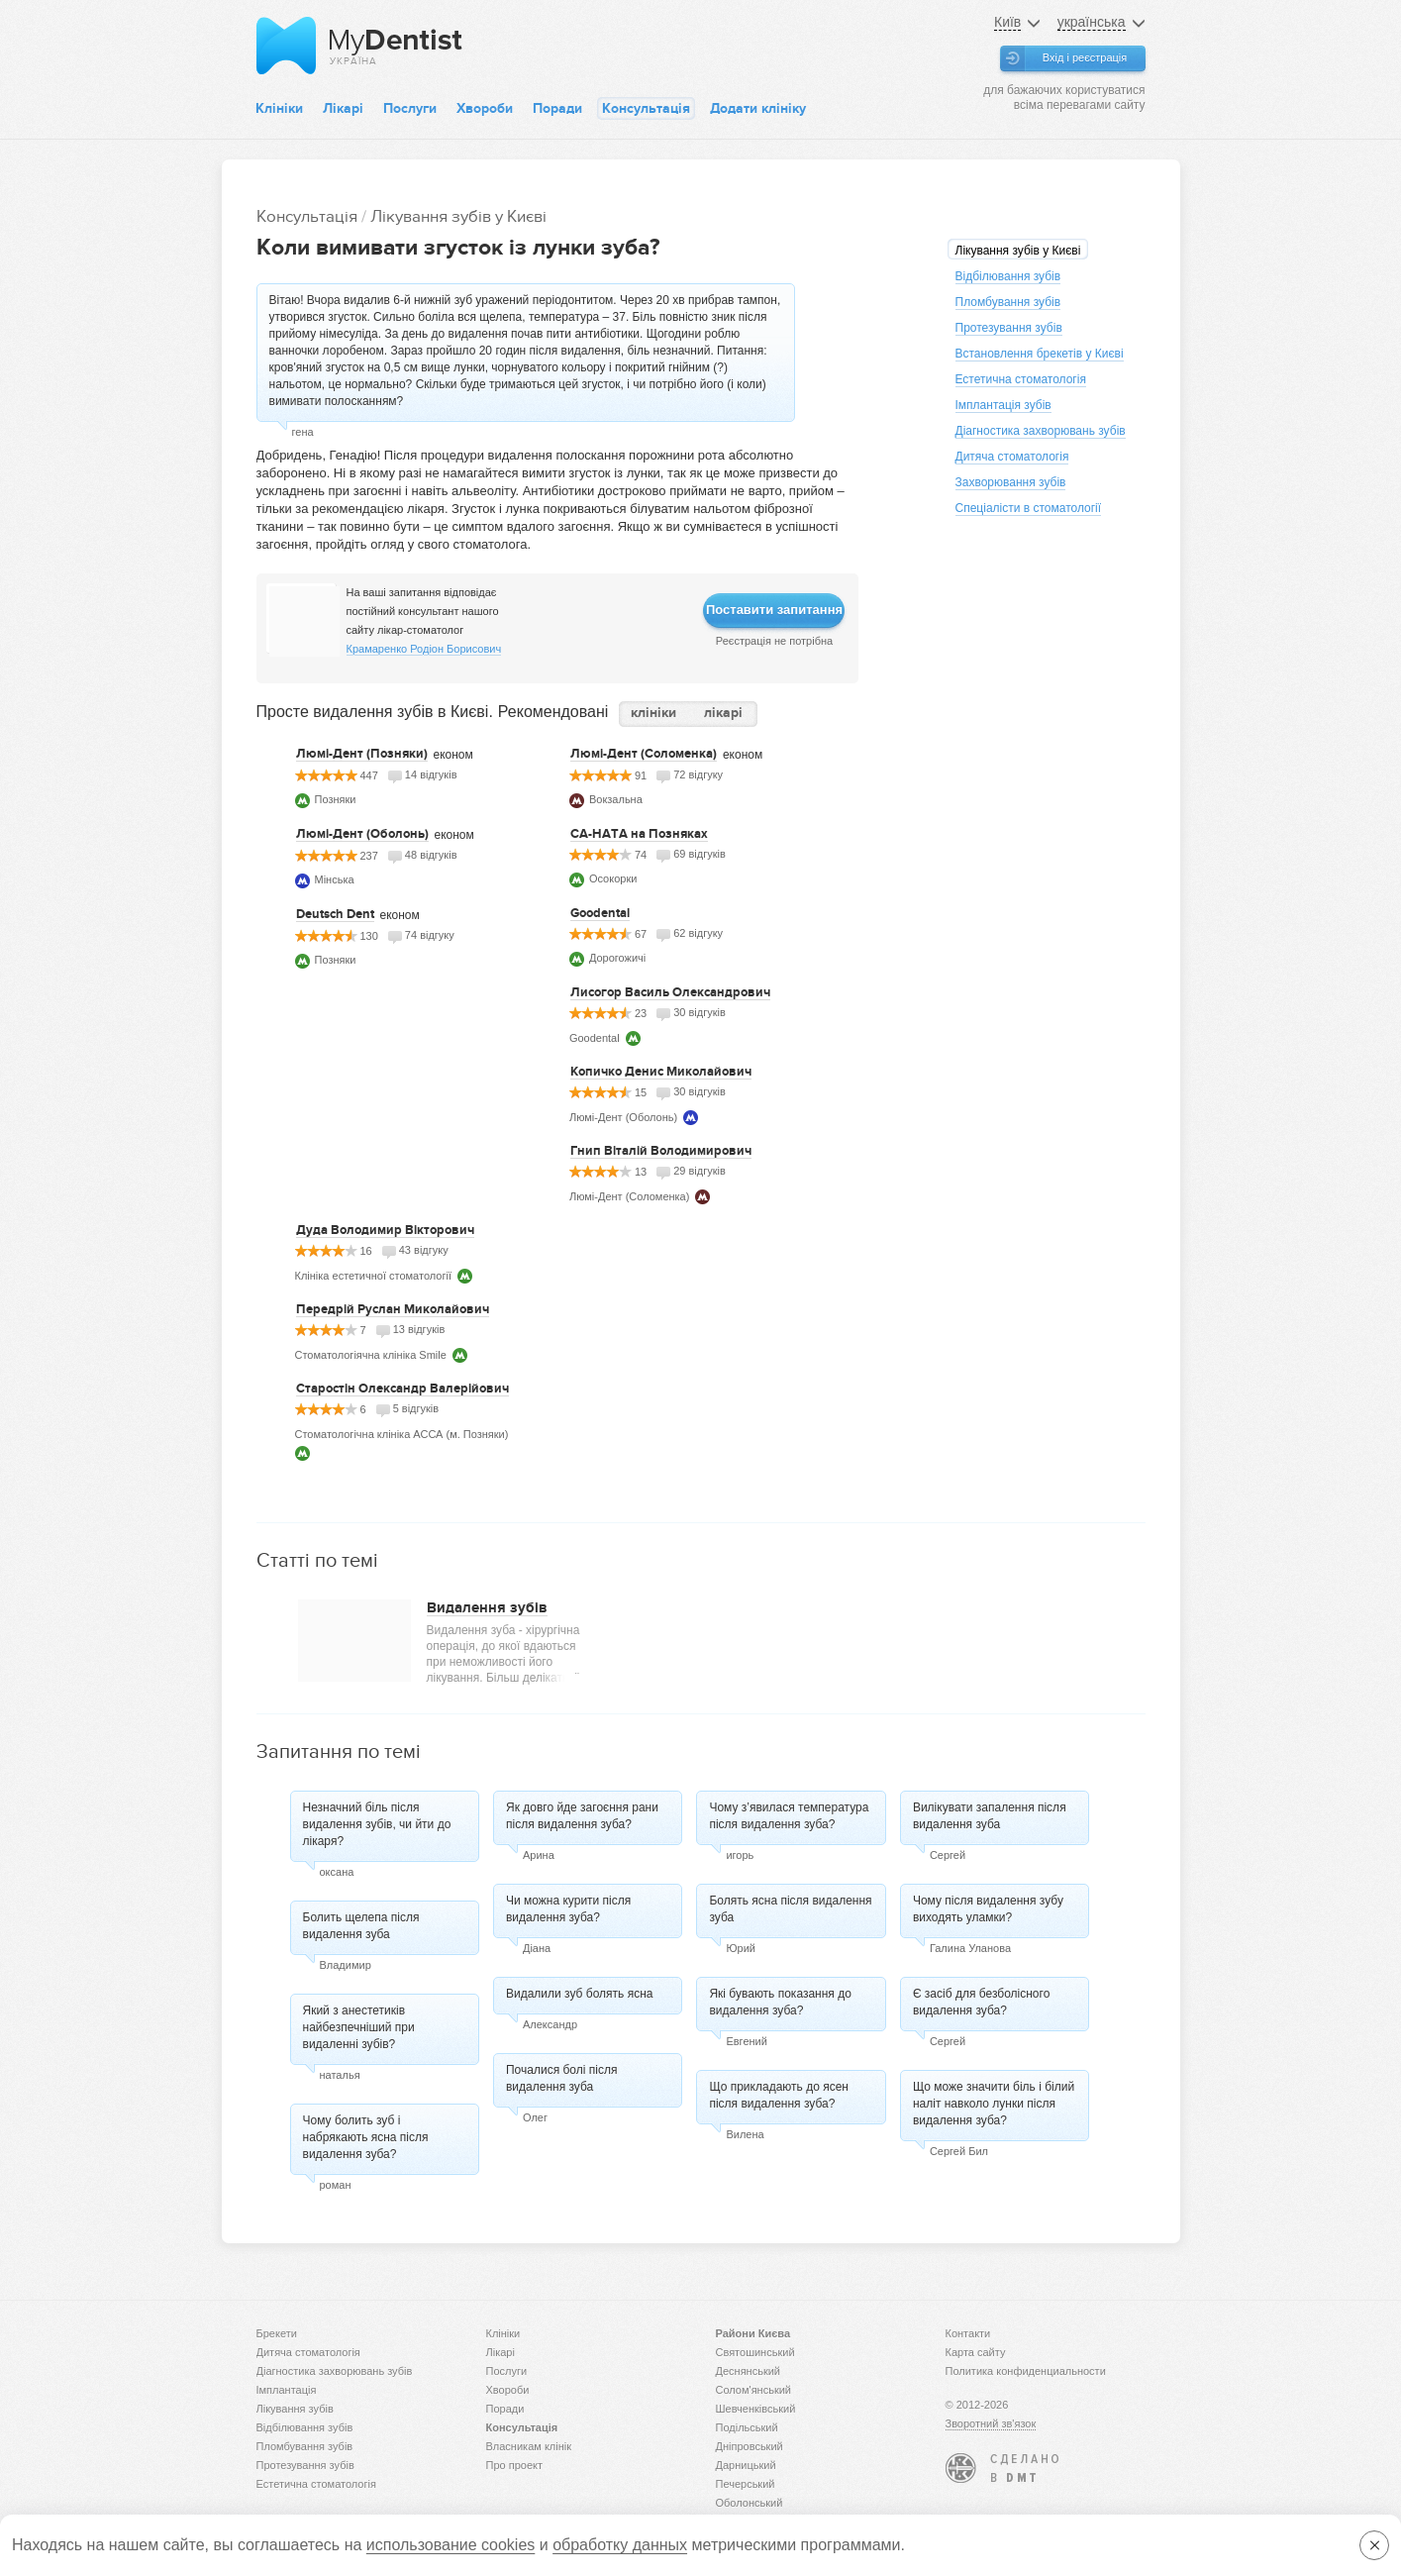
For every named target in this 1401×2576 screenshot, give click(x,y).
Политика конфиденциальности (1026, 2371)
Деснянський (748, 2371)
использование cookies (450, 2544)
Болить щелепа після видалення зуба (361, 1925)
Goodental (600, 913)
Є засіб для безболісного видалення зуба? (981, 2002)
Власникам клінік (529, 2446)
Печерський (745, 2484)
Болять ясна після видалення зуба (790, 1909)
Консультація (646, 108)
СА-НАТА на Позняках (639, 834)
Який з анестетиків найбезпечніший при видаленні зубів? (359, 2027)
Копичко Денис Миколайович (660, 1072)
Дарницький (746, 2465)
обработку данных (619, 2544)
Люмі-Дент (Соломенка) (643, 754)
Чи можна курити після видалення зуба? (568, 1909)
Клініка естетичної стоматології (373, 1276)
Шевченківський (756, 2409)
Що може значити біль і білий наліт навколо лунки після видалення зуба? (993, 2103)
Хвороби (484, 108)
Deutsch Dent (335, 914)
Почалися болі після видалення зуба (561, 2078)
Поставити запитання (774, 609)
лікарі (723, 712)
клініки (653, 712)
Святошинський (755, 2352)
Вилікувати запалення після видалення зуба (989, 1816)
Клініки (279, 108)
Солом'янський (754, 2390)
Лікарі (343, 108)
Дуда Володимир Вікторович (385, 1230)
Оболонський (749, 2503)
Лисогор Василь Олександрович (670, 992)
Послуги (410, 108)
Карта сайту (976, 2352)
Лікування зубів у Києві (458, 216)
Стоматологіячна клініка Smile (371, 1355)
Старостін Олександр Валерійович (402, 1388)
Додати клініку (758, 108)
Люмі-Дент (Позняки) (362, 754)
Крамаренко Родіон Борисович (424, 649)
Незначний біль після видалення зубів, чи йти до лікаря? (377, 1824)
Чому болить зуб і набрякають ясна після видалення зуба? (366, 2137)
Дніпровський (749, 2446)
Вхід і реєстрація (1085, 57)
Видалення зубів (487, 1607)
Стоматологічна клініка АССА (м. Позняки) (402, 1434)
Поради (557, 108)
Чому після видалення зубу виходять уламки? (988, 1909)
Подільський (747, 2427)
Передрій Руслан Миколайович (392, 1309)
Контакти (968, 2333)
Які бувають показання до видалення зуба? (780, 2002)
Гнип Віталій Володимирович (660, 1151)
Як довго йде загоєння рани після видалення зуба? (582, 1816)
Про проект (514, 2465)
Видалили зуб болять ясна (579, 1994)
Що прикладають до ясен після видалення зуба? (779, 2095)
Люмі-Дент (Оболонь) (362, 834)
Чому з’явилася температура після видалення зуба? (788, 1816)
